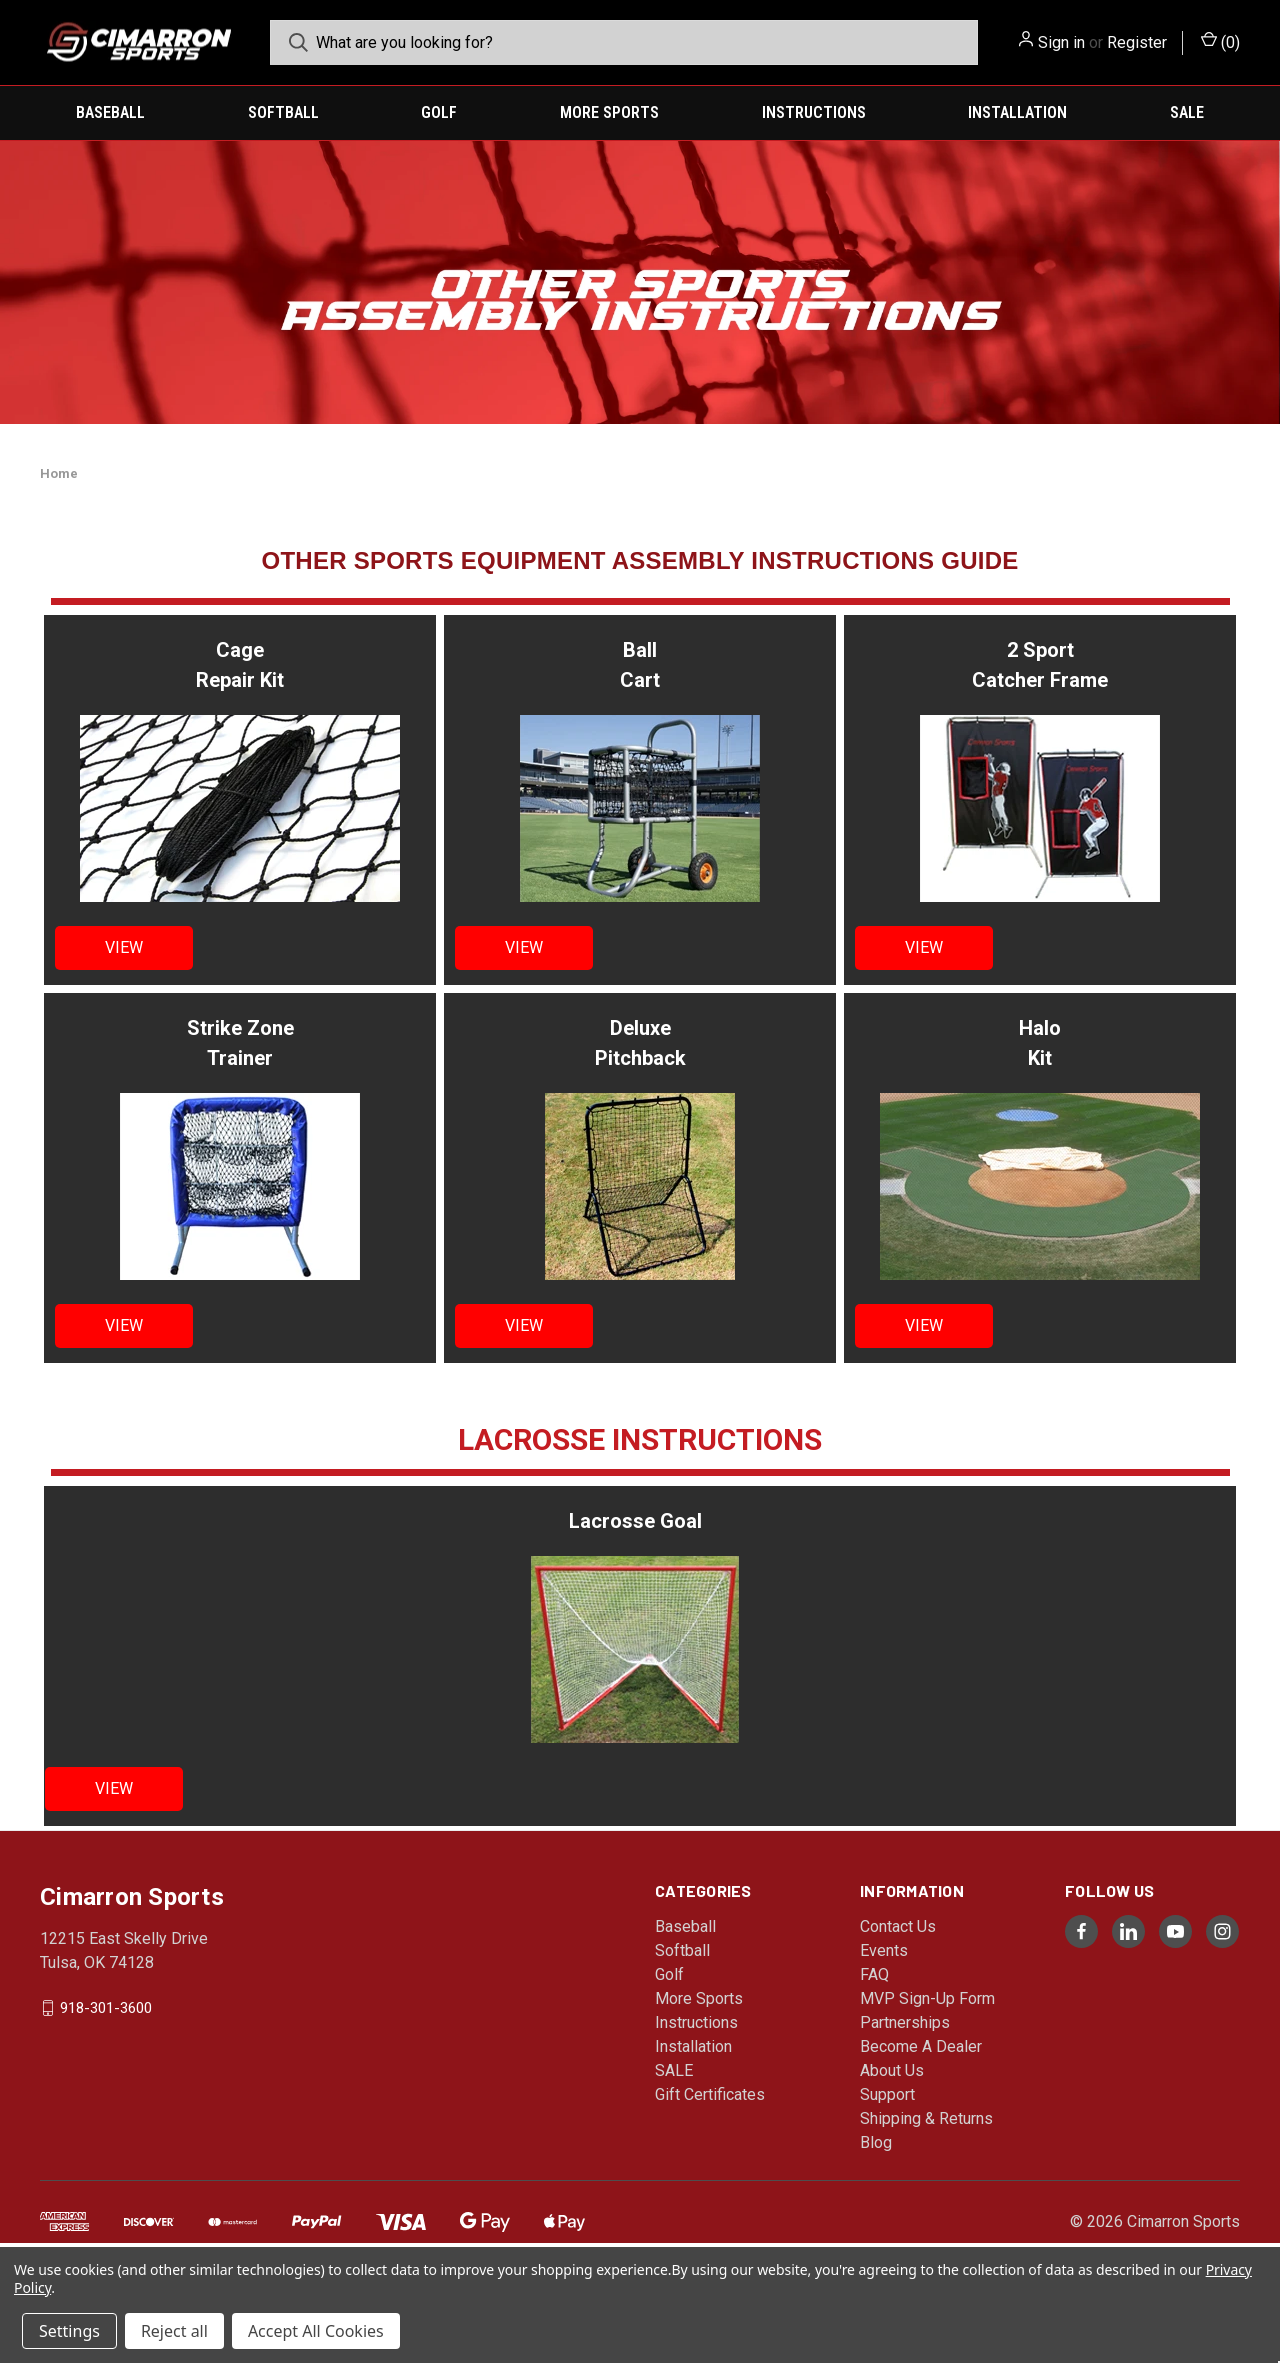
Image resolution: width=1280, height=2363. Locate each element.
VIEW (124, 947)
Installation (1017, 112)
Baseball (110, 112)
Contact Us (898, 1926)
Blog (876, 2142)
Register (1137, 42)
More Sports (609, 112)
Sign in (1061, 42)
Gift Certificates (710, 2094)
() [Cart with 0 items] (1220, 41)
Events (884, 1950)
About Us (892, 2070)
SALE (1187, 112)
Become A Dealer (921, 2046)
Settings (69, 2331)
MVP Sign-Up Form (927, 1998)
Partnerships (905, 2022)
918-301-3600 (106, 2008)
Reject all (174, 2331)
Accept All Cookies (316, 2331)
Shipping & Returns (926, 2118)
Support (887, 2094)
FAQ (874, 1974)
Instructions (814, 112)
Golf (439, 112)
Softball (283, 112)
